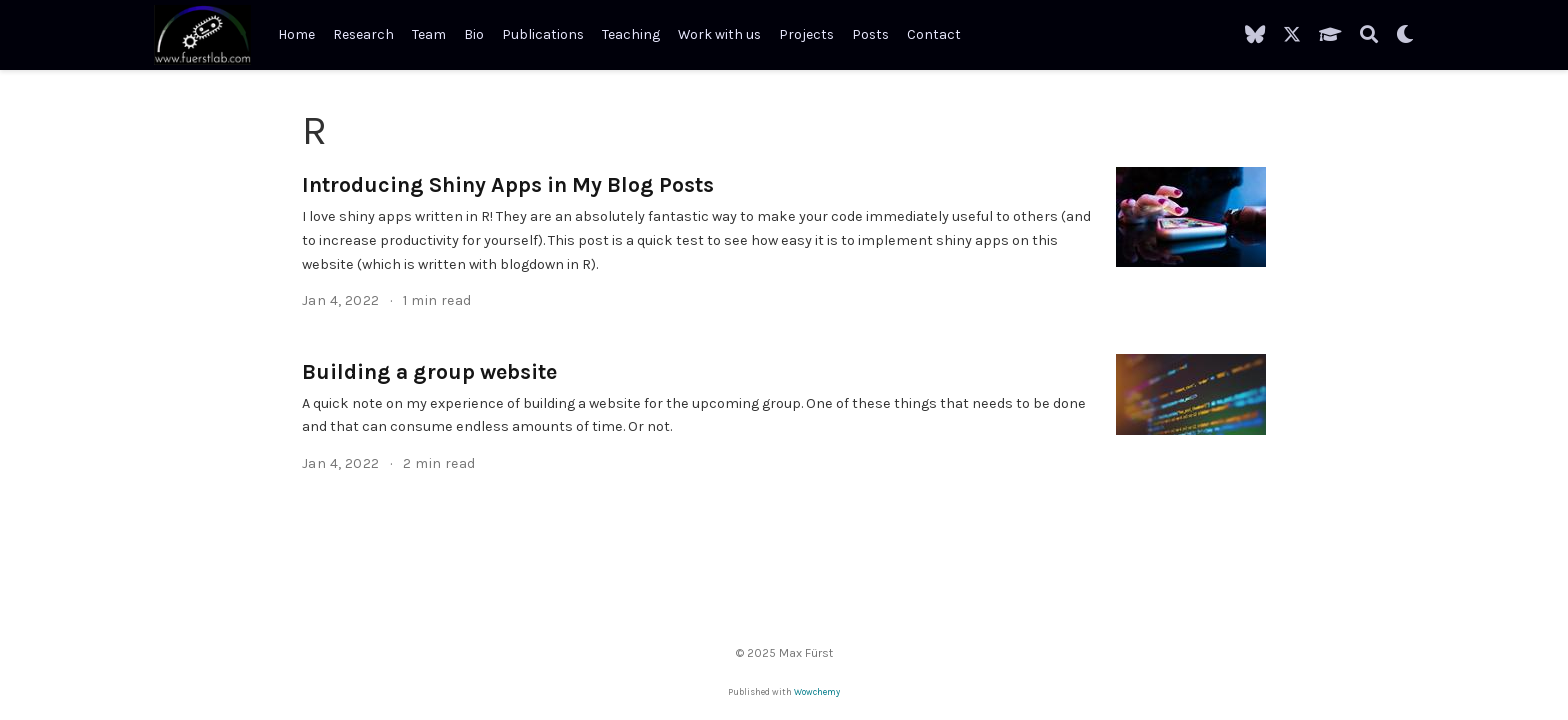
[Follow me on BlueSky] (1255, 35)
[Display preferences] (1405, 35)
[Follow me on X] (1292, 35)
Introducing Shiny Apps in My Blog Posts (508, 184)
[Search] (1369, 35)
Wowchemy (817, 692)
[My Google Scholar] (1330, 35)
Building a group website (429, 371)
